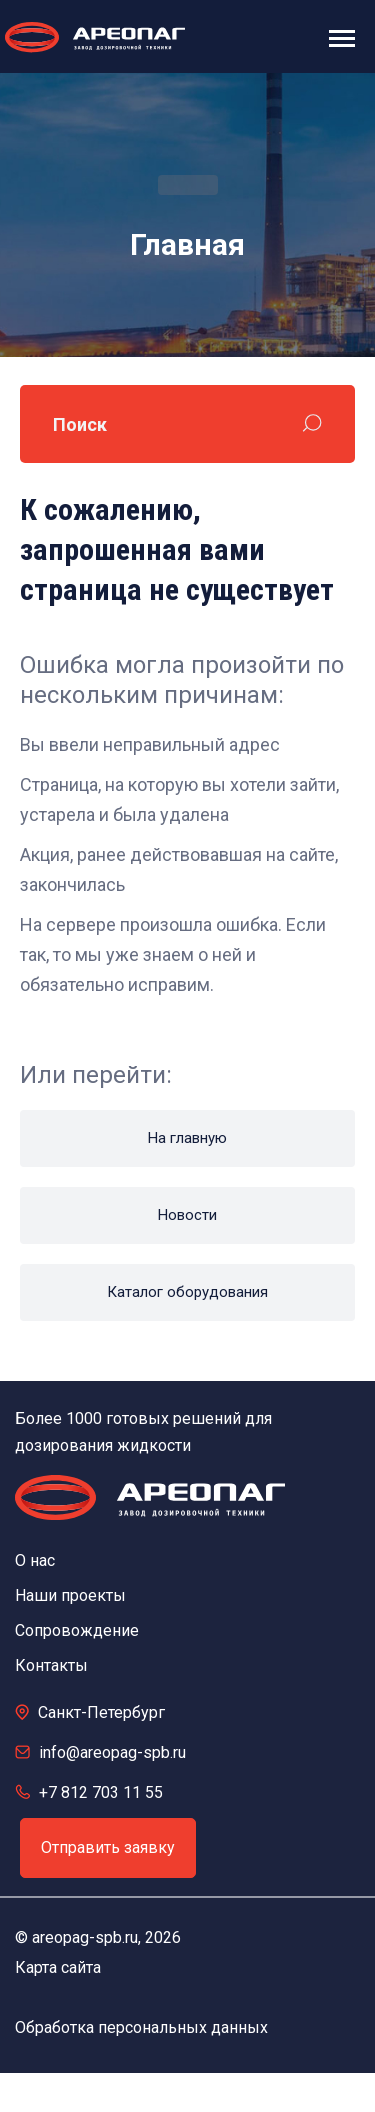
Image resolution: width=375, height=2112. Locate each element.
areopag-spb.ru (85, 1937)
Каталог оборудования (187, 1292)
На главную (187, 1138)
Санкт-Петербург (101, 1712)
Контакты (51, 1665)
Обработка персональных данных (141, 2027)
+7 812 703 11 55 (101, 1792)
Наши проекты (70, 1595)
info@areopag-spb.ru (112, 1752)
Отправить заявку (108, 1847)
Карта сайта (58, 1967)
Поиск (80, 424)
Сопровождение (77, 1630)
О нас (35, 1560)
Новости (187, 1215)
